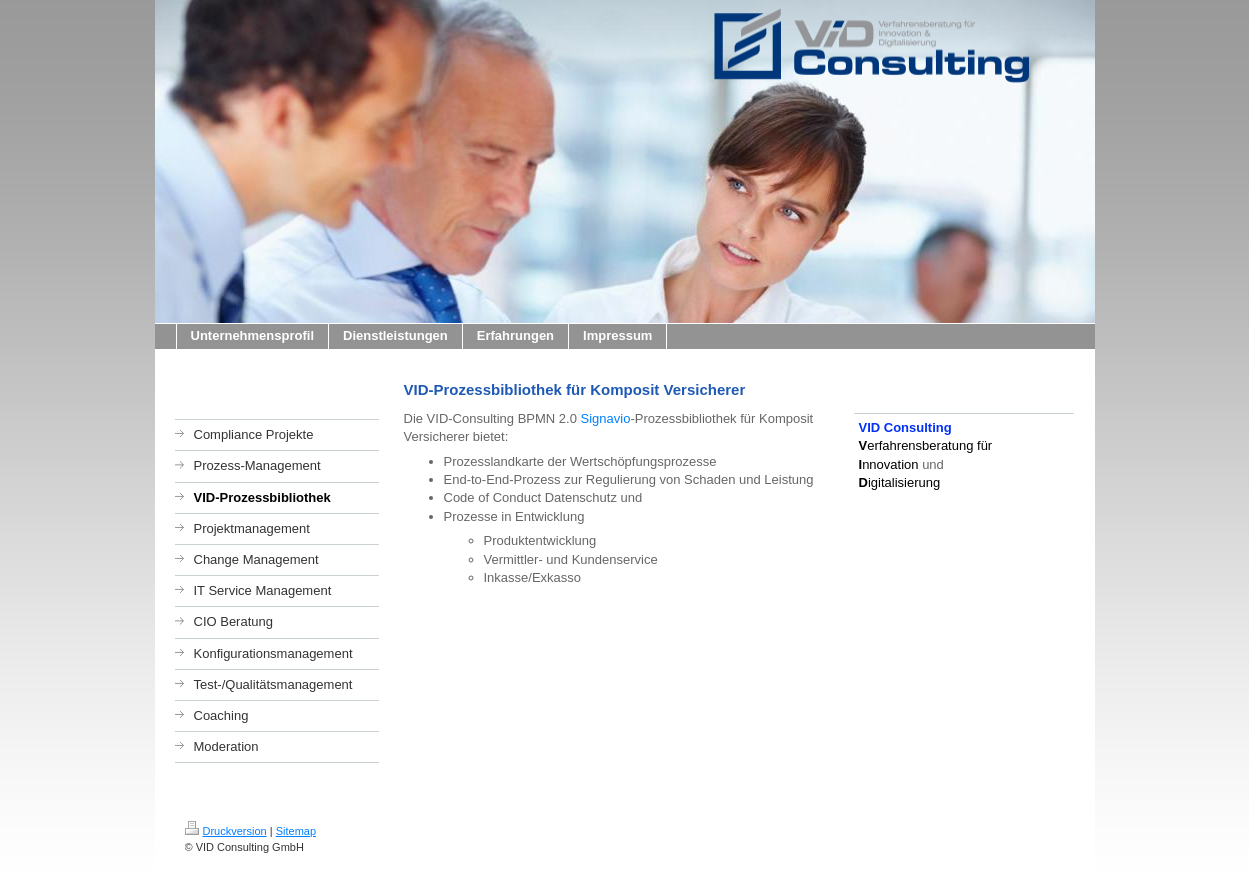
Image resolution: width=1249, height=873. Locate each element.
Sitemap (296, 831)
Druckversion (226, 831)
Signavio (606, 418)
